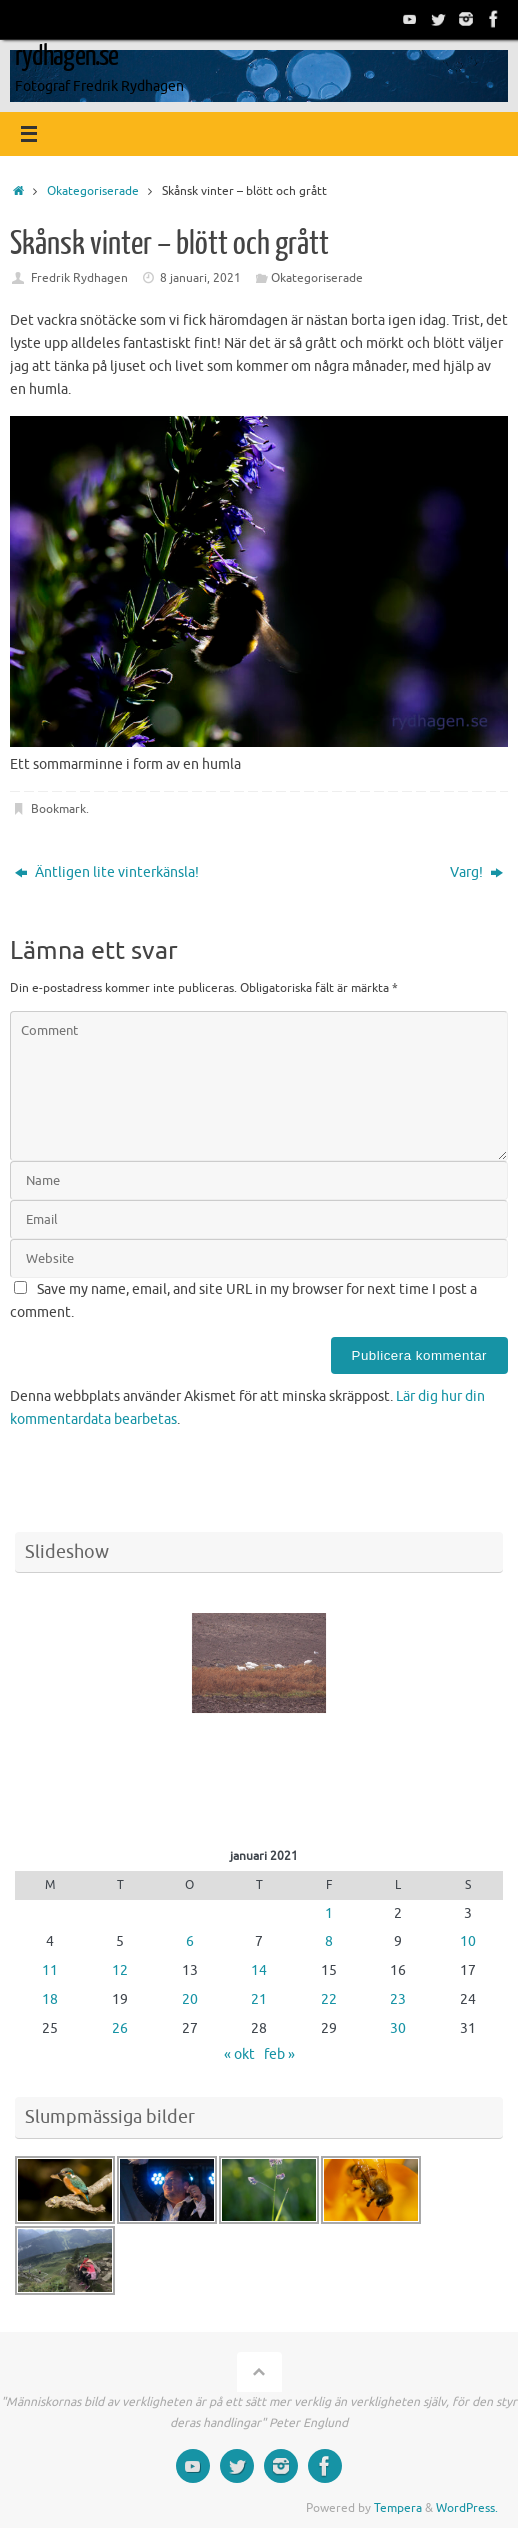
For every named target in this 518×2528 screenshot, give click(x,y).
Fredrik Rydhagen (79, 278)
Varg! (476, 872)
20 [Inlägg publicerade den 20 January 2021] (190, 1999)
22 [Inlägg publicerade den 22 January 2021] (329, 1999)
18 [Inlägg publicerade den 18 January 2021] (50, 1999)
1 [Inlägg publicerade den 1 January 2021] (329, 1913)
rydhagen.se (66, 56)
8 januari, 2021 (200, 278)
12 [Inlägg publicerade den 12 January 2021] (120, 1970)
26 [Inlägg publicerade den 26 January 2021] (120, 2028)
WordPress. (467, 2508)
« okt (239, 2054)
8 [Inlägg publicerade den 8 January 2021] (329, 1941)
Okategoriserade (93, 191)
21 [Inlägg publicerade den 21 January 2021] (259, 1999)
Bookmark (58, 809)
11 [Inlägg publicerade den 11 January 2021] (50, 1970)
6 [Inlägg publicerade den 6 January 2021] (190, 1941)
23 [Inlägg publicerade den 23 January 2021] (398, 1999)
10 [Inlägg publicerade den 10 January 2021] (468, 1941)
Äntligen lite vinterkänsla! (107, 872)
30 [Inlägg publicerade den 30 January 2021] (398, 2028)
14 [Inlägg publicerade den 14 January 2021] (259, 1970)
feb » (279, 2054)
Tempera (398, 2508)
